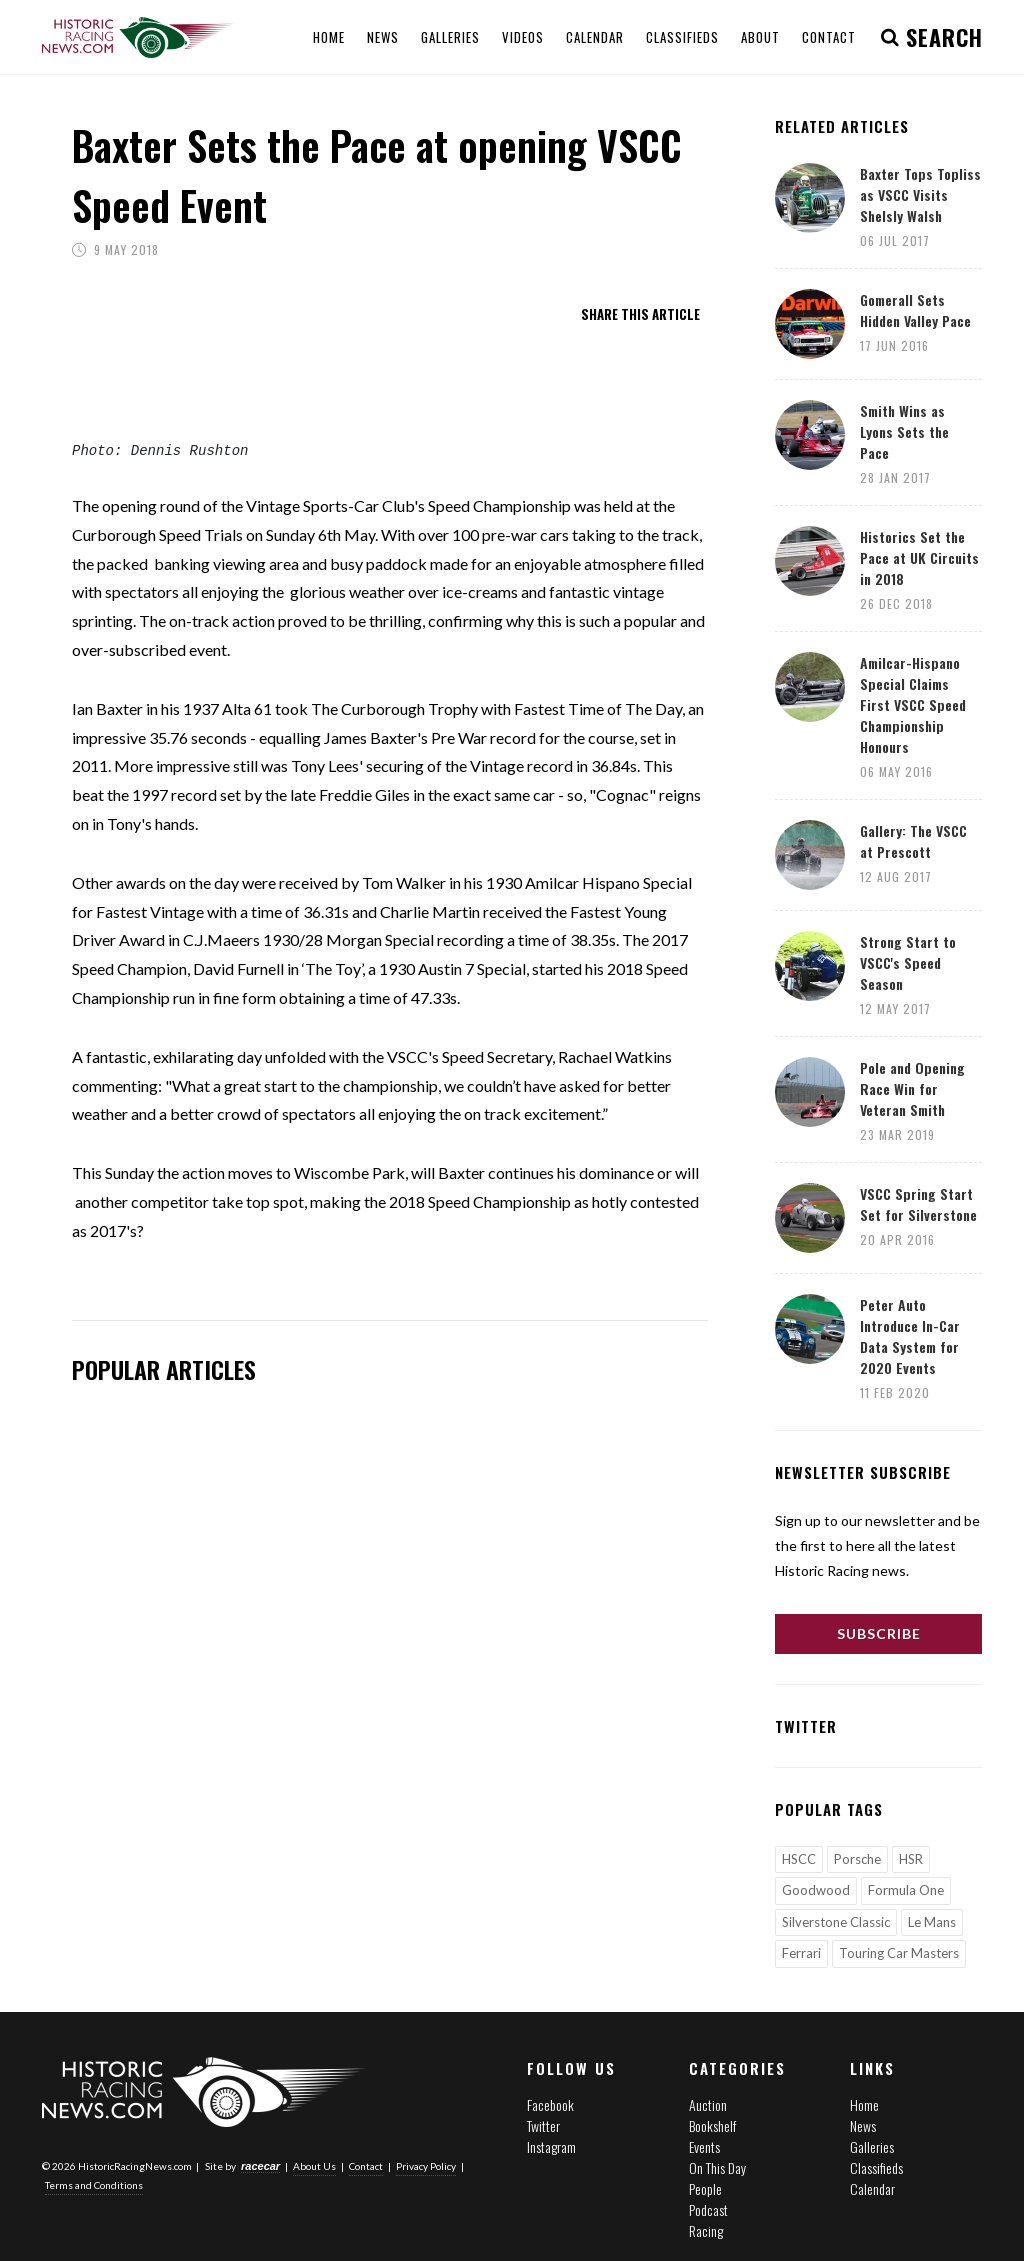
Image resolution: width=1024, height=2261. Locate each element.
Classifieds (876, 2167)
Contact (366, 2166)
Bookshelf (712, 2125)
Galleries (872, 2146)
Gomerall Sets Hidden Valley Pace (915, 310)
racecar (260, 2166)
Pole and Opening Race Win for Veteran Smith (912, 1088)
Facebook (550, 2104)
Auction (708, 2104)
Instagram (551, 2146)
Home (864, 2104)
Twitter (543, 2125)
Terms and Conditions (94, 2185)
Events (704, 2146)
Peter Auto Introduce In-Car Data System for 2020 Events (910, 1336)
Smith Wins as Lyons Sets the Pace (904, 431)
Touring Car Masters (899, 1953)
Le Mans (932, 1922)
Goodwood (816, 1890)
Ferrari (801, 1953)
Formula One (906, 1890)
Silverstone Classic (836, 1922)
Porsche (857, 1859)
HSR (911, 1859)
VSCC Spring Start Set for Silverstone (918, 1204)
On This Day (717, 2167)
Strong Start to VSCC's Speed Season (908, 962)
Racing (706, 2230)
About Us (314, 2166)
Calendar (872, 2188)
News (863, 2125)
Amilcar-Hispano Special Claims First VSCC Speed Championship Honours (913, 704)
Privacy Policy (426, 2166)
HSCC (799, 1859)
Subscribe (879, 1633)
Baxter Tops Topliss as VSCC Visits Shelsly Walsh (920, 194)
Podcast (708, 2209)
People (705, 2188)
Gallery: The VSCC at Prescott (913, 841)
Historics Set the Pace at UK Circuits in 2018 (919, 557)
